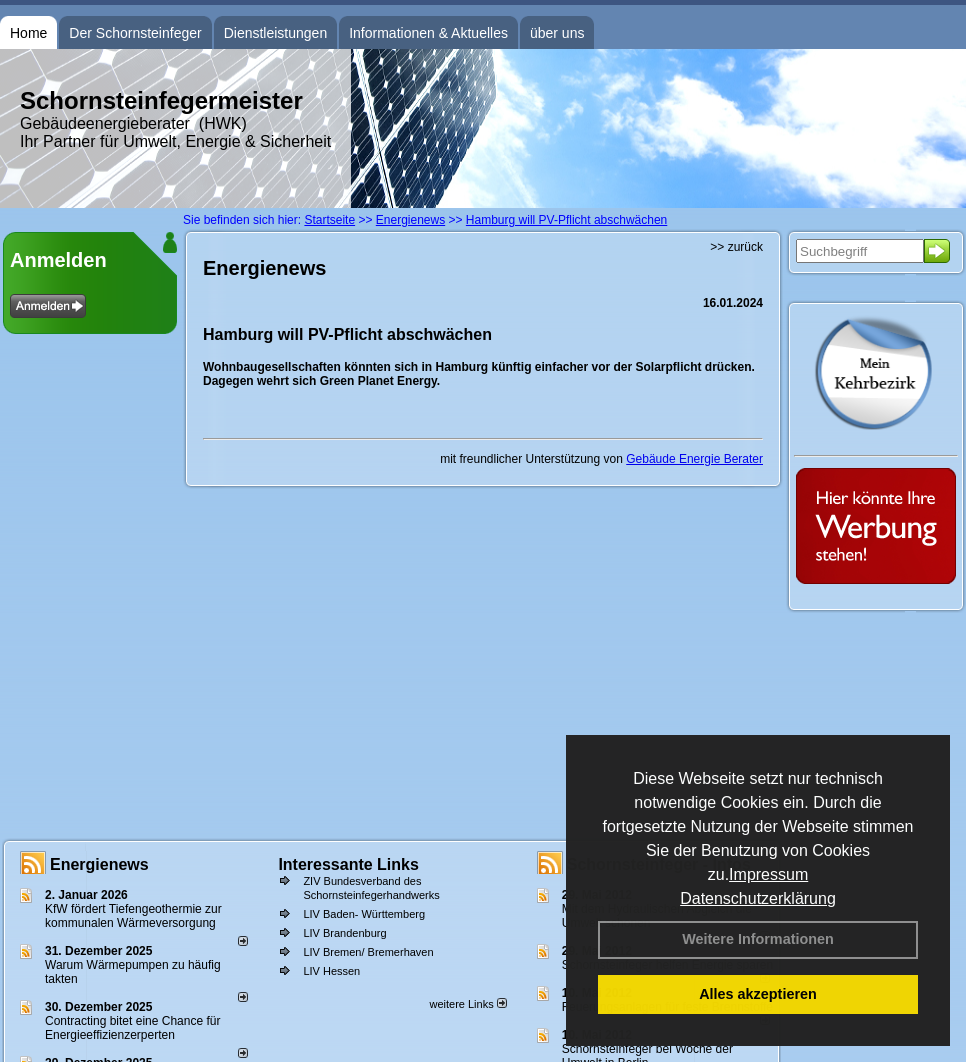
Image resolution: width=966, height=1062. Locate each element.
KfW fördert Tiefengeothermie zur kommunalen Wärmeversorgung (133, 916)
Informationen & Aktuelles (428, 33)
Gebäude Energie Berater (694, 459)
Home (28, 33)
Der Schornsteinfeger (135, 33)
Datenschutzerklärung (758, 898)
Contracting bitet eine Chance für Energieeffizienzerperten (132, 1028)
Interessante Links (348, 864)
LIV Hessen (331, 971)
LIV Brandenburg (344, 933)
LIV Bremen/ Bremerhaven (368, 952)
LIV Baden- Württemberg (364, 914)
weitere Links (467, 1004)
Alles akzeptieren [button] (758, 994)
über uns (557, 33)
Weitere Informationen (758, 939)
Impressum (768, 874)
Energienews (99, 864)
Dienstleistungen (276, 33)
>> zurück (736, 247)
